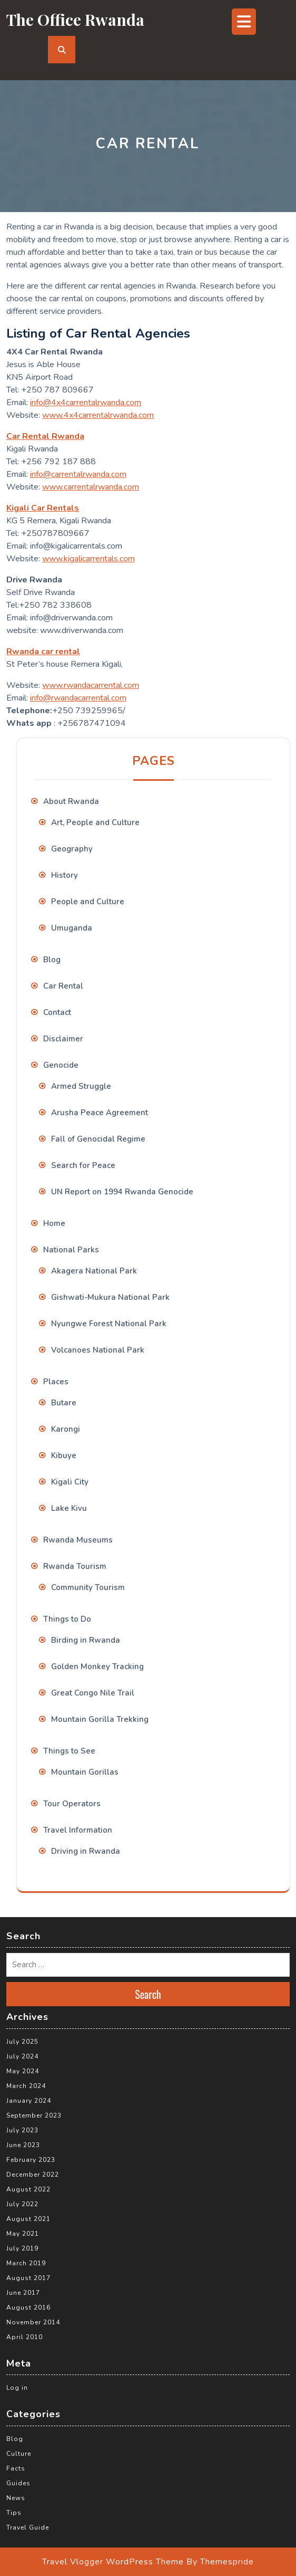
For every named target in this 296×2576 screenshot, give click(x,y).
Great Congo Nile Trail (92, 1693)
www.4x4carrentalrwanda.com (98, 415)
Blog (52, 959)
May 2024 (22, 2071)
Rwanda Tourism (74, 1566)
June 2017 (23, 2292)
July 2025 (22, 2041)
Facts (15, 2468)
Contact (57, 1012)
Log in (17, 2387)
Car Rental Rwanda (45, 436)
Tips (14, 2512)
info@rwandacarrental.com (78, 698)
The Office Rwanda (75, 19)
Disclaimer (63, 1038)
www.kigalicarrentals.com (88, 558)
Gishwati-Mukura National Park (110, 1297)
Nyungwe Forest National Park (108, 1323)
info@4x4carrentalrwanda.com (85, 402)
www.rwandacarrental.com (90, 685)
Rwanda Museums (78, 1540)
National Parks (71, 1249)
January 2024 (28, 2100)
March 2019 (26, 2263)
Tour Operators (72, 1803)
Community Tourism (88, 1587)
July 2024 (22, 2056)
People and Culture (87, 901)
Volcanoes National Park (97, 1350)
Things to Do (67, 1619)
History (64, 875)
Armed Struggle (81, 1086)
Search (148, 1994)
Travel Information (77, 1830)
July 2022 (22, 2204)
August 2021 (28, 2219)
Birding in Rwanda (85, 1640)
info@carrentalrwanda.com (78, 474)
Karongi (65, 1429)
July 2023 (22, 2130)
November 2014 (33, 2322)
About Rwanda (71, 801)
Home (54, 1223)
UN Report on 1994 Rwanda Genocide (122, 1191)
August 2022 (28, 2189)
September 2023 (34, 2115)
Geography (72, 849)
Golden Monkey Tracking (97, 1666)
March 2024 (26, 2086)
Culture (18, 2453)
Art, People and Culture (95, 822)
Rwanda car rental (43, 651)
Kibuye (63, 1455)
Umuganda (71, 928)
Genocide (60, 1065)
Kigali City (69, 1482)
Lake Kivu (69, 1508)
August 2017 (28, 2278)
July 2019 (22, 2248)
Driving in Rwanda (85, 1851)
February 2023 (30, 2160)
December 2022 (32, 2174)
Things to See (69, 1751)
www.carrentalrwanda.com (90, 487)
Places (55, 1381)
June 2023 (23, 2145)
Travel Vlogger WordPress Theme (113, 2562)
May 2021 (22, 2233)
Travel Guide (27, 2527)
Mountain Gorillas (85, 1772)
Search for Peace (83, 1165)
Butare (63, 1402)
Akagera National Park (94, 1271)
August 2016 (28, 2307)
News (15, 2498)
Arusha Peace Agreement (99, 1112)
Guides (18, 2483)
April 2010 (24, 2337)
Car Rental (63, 986)
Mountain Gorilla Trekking (100, 1719)
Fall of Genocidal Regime (98, 1139)
